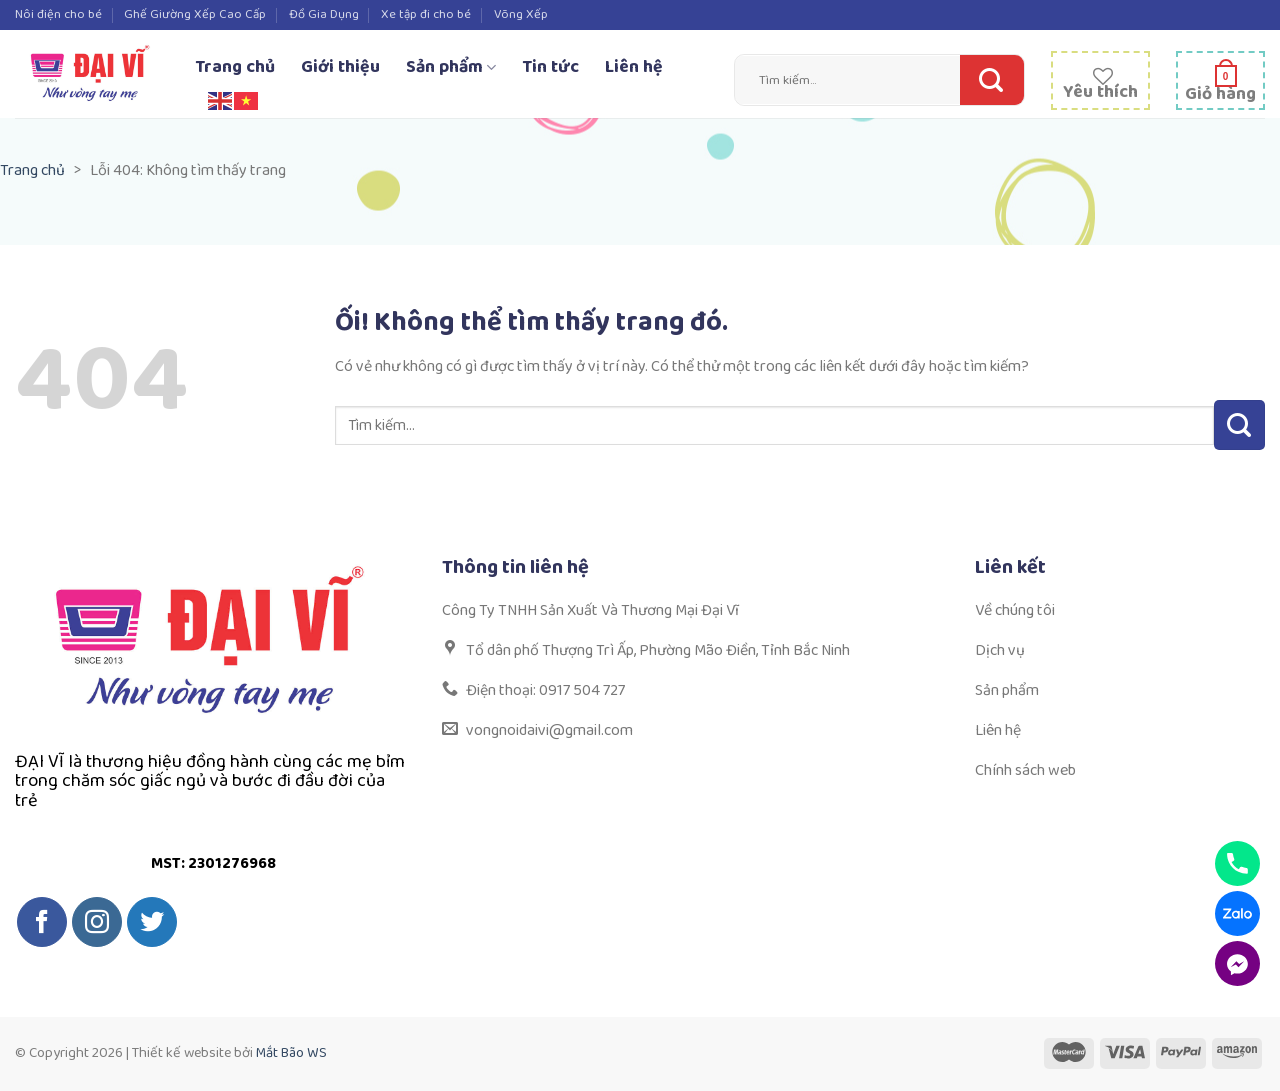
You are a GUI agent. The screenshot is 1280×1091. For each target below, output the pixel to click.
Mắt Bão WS (291, 1053)
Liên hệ (634, 67)
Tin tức (550, 67)
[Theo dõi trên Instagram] (97, 922)
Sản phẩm (451, 67)
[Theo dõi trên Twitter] (152, 922)
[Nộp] (987, 80)
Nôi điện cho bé (58, 14)
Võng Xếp (521, 14)
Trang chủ (235, 67)
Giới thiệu (340, 67)
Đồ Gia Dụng (324, 14)
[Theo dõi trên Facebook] (42, 922)
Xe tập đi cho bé (426, 14)
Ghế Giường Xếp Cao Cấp (195, 14)
